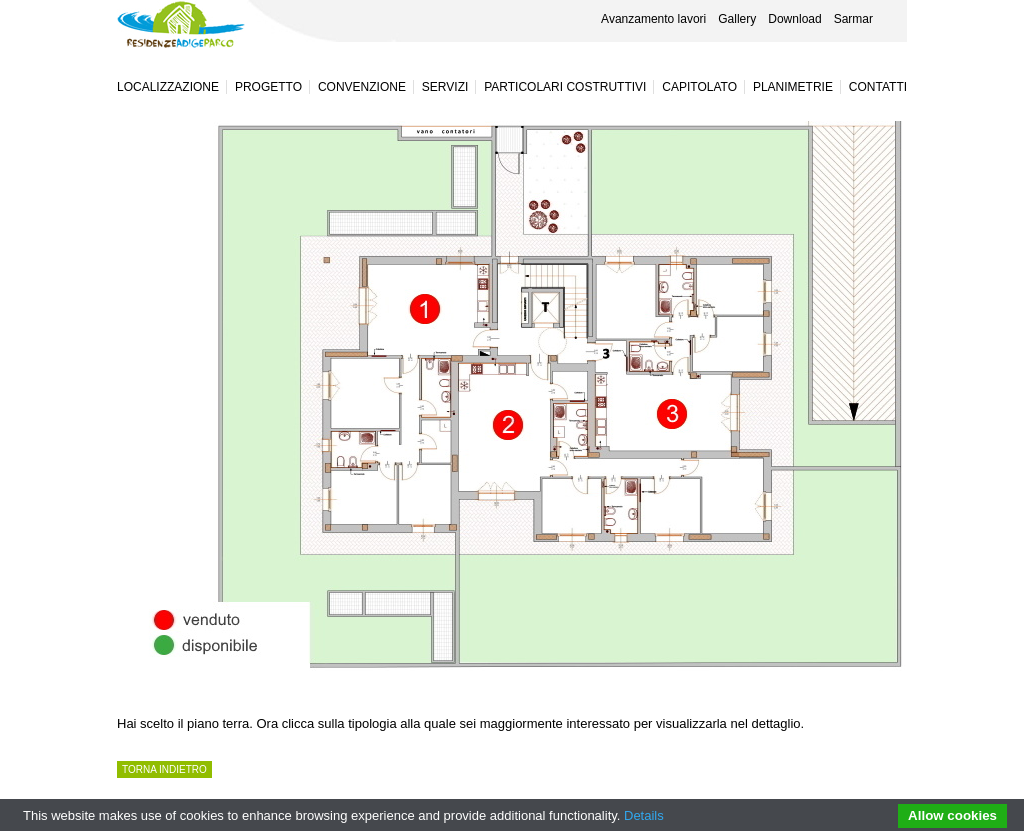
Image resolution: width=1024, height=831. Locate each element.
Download (794, 19)
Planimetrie (793, 87)
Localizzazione (168, 87)
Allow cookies (952, 815)
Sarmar (853, 19)
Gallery (737, 19)
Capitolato (699, 87)
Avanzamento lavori (653, 19)
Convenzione (362, 87)
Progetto (268, 87)
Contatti (878, 87)
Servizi (445, 87)
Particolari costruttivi (565, 87)
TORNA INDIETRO (164, 769)
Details (644, 815)
